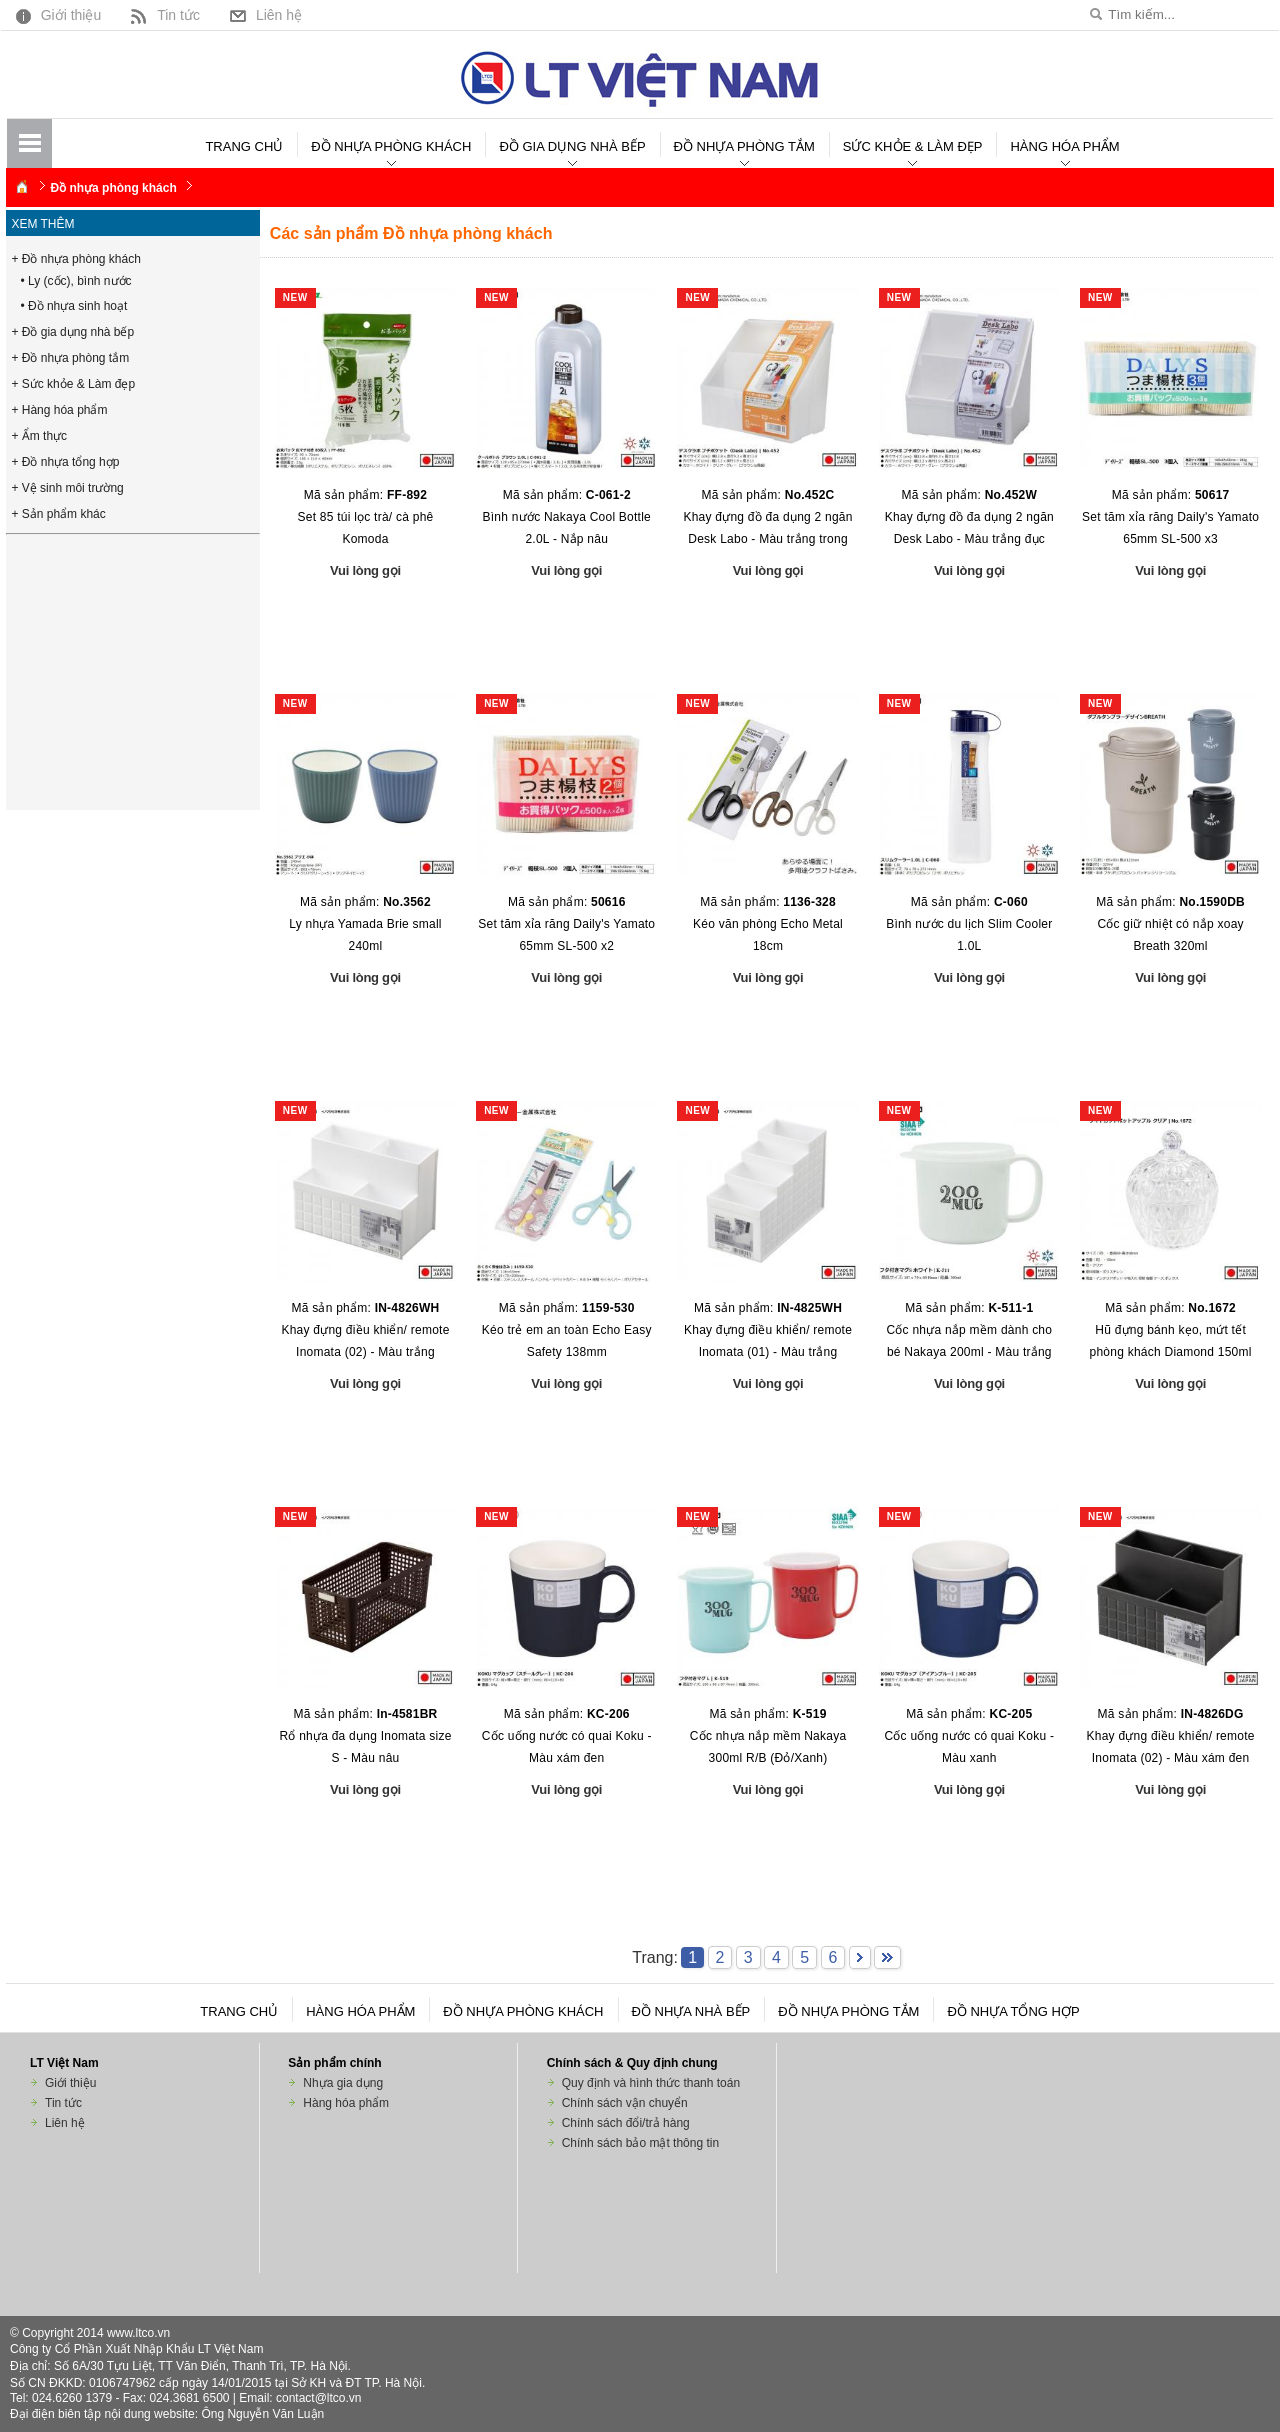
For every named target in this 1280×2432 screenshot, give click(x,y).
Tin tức (163, 14)
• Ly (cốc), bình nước (75, 281)
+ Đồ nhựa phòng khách (75, 259)
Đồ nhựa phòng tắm (744, 146)
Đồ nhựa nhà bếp (691, 2011)
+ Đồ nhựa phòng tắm (70, 358)
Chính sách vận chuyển (625, 2103)
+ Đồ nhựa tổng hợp (65, 462)
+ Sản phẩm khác (58, 514)
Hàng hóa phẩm (1064, 146)
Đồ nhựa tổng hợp (1013, 2011)
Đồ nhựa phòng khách (391, 146)
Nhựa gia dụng (343, 2083)
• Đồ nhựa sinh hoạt (73, 306)
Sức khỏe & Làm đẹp (913, 146)
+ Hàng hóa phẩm (59, 410)
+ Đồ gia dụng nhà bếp (72, 332)
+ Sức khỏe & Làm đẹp (73, 384)
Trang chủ (244, 146)
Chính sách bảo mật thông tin (640, 2143)
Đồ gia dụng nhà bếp (572, 146)
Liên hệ (263, 14)
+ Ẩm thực (39, 436)
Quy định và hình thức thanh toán (651, 2083)
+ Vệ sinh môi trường (67, 488)
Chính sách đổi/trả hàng (626, 2123)
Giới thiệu (56, 14)
